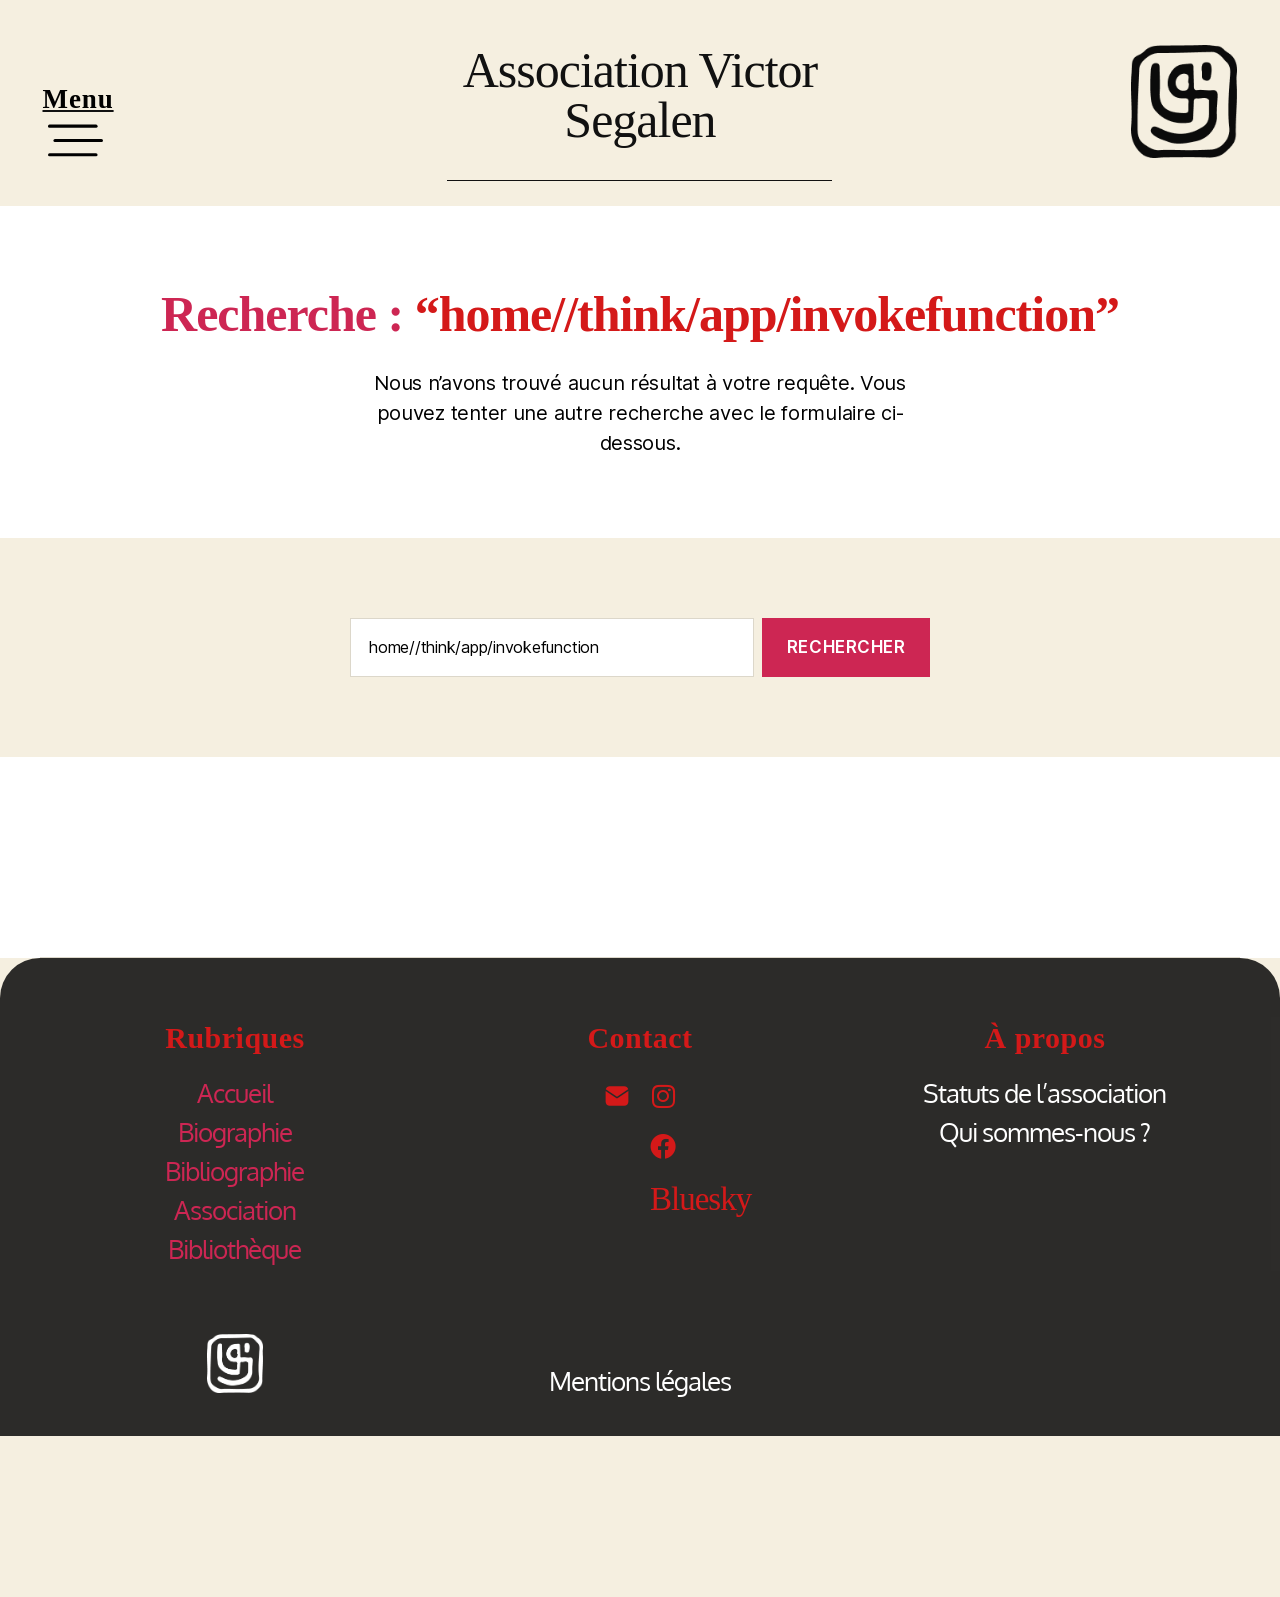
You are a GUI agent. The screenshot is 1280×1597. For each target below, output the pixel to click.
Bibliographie (234, 1170)
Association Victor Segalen (640, 95)
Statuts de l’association (1044, 1092)
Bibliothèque (234, 1248)
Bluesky (700, 1199)
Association (235, 1209)
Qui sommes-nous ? (1044, 1131)
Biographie (235, 1131)
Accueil (234, 1092)
